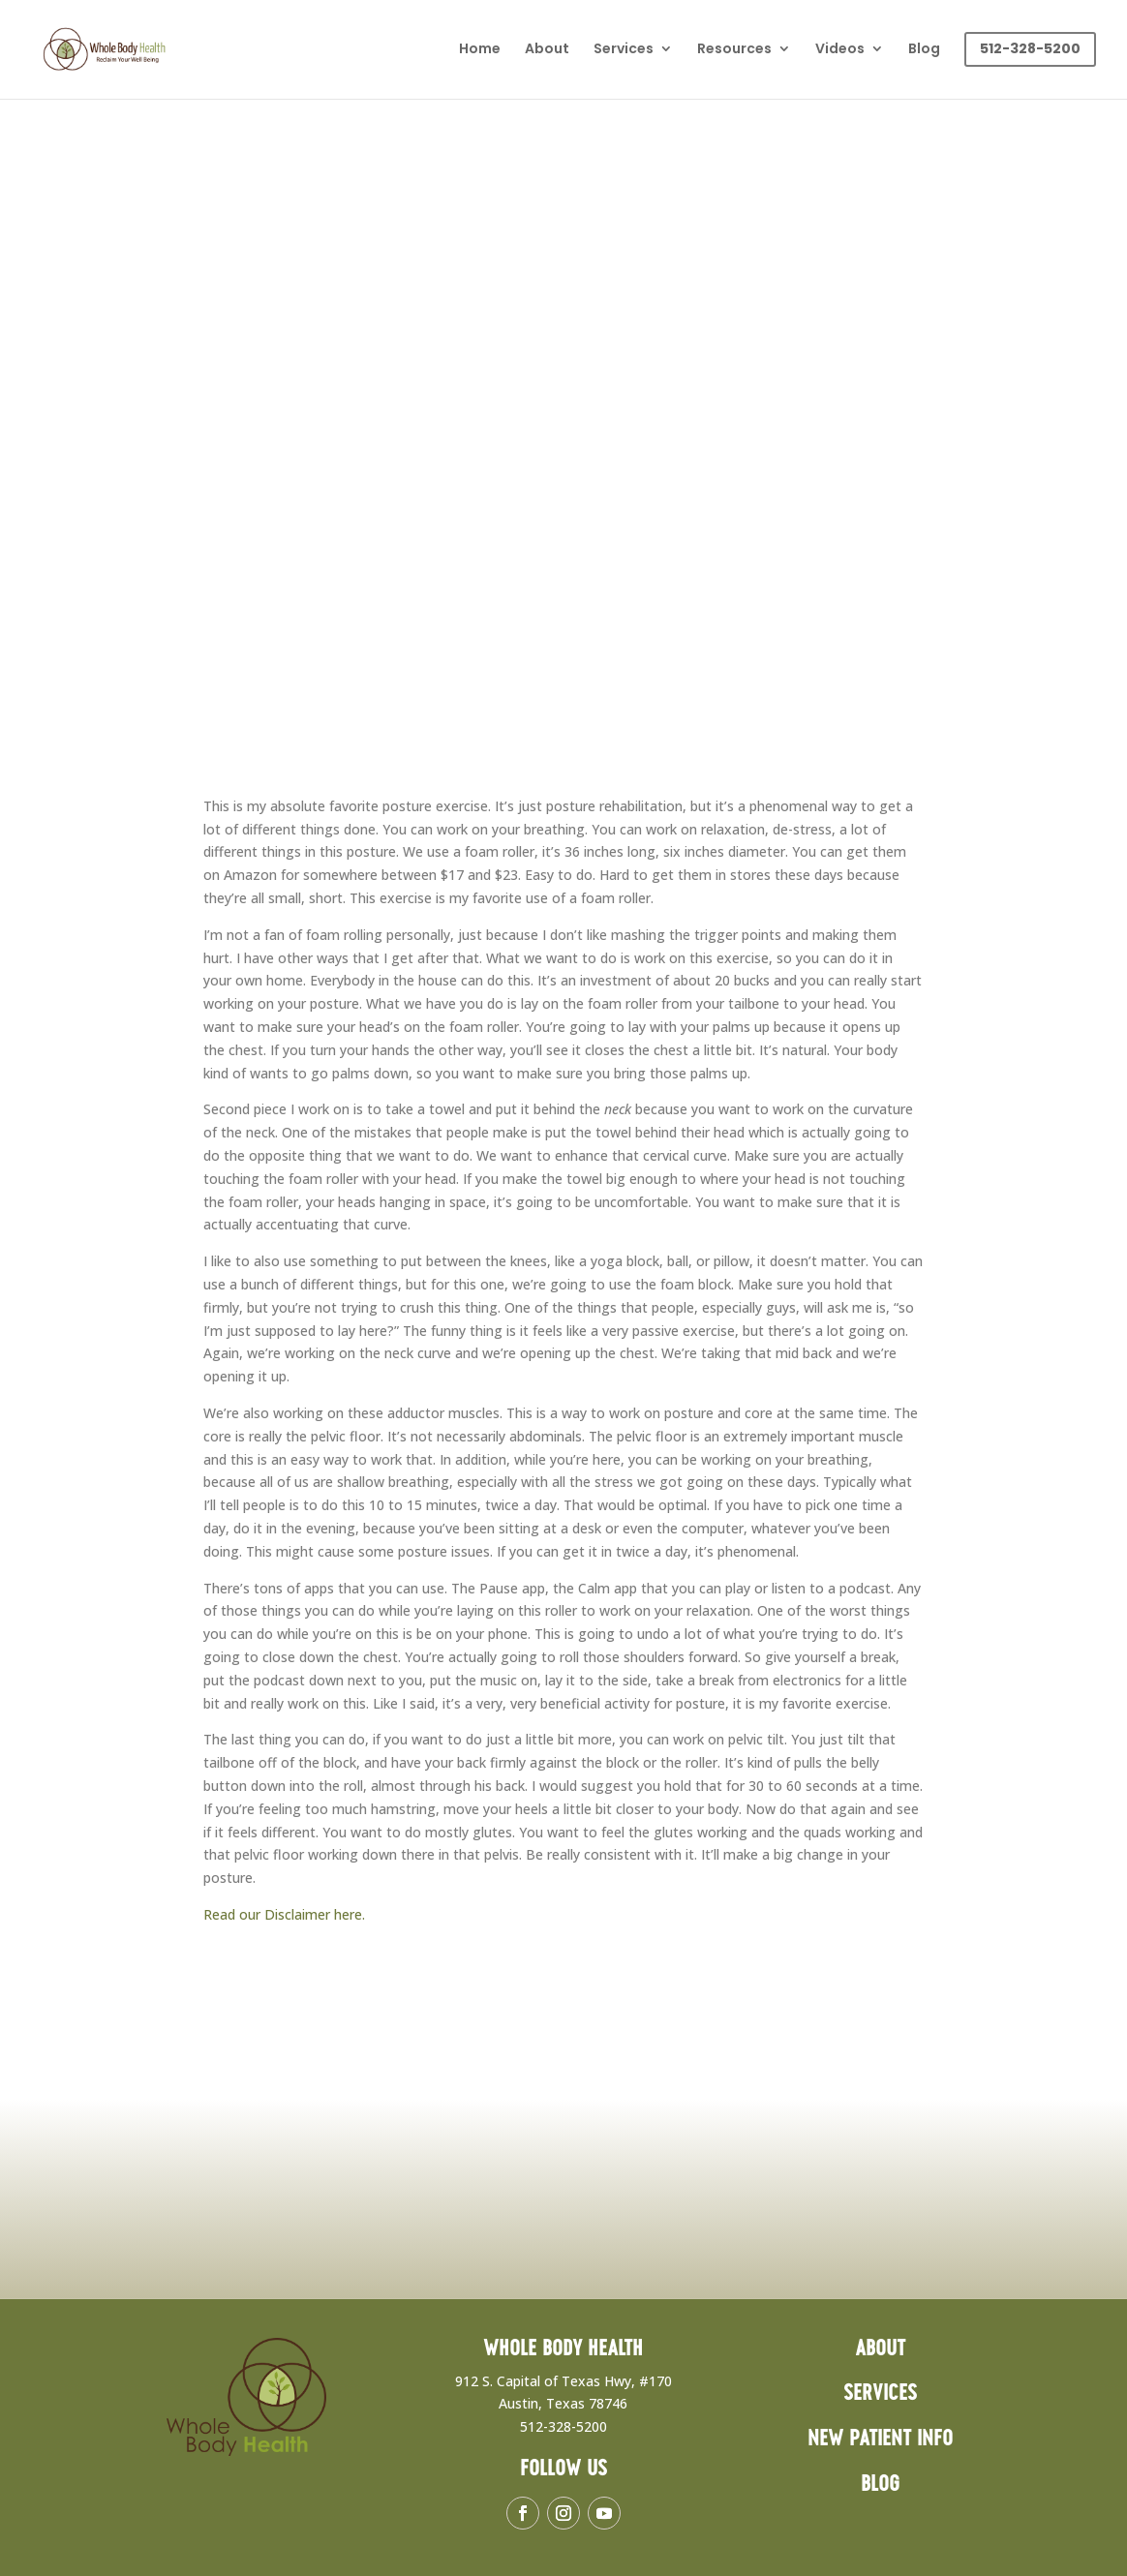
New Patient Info (880, 2439)
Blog (924, 50)
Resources (734, 50)
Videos (840, 50)
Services (624, 50)
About (547, 50)
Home (480, 50)
